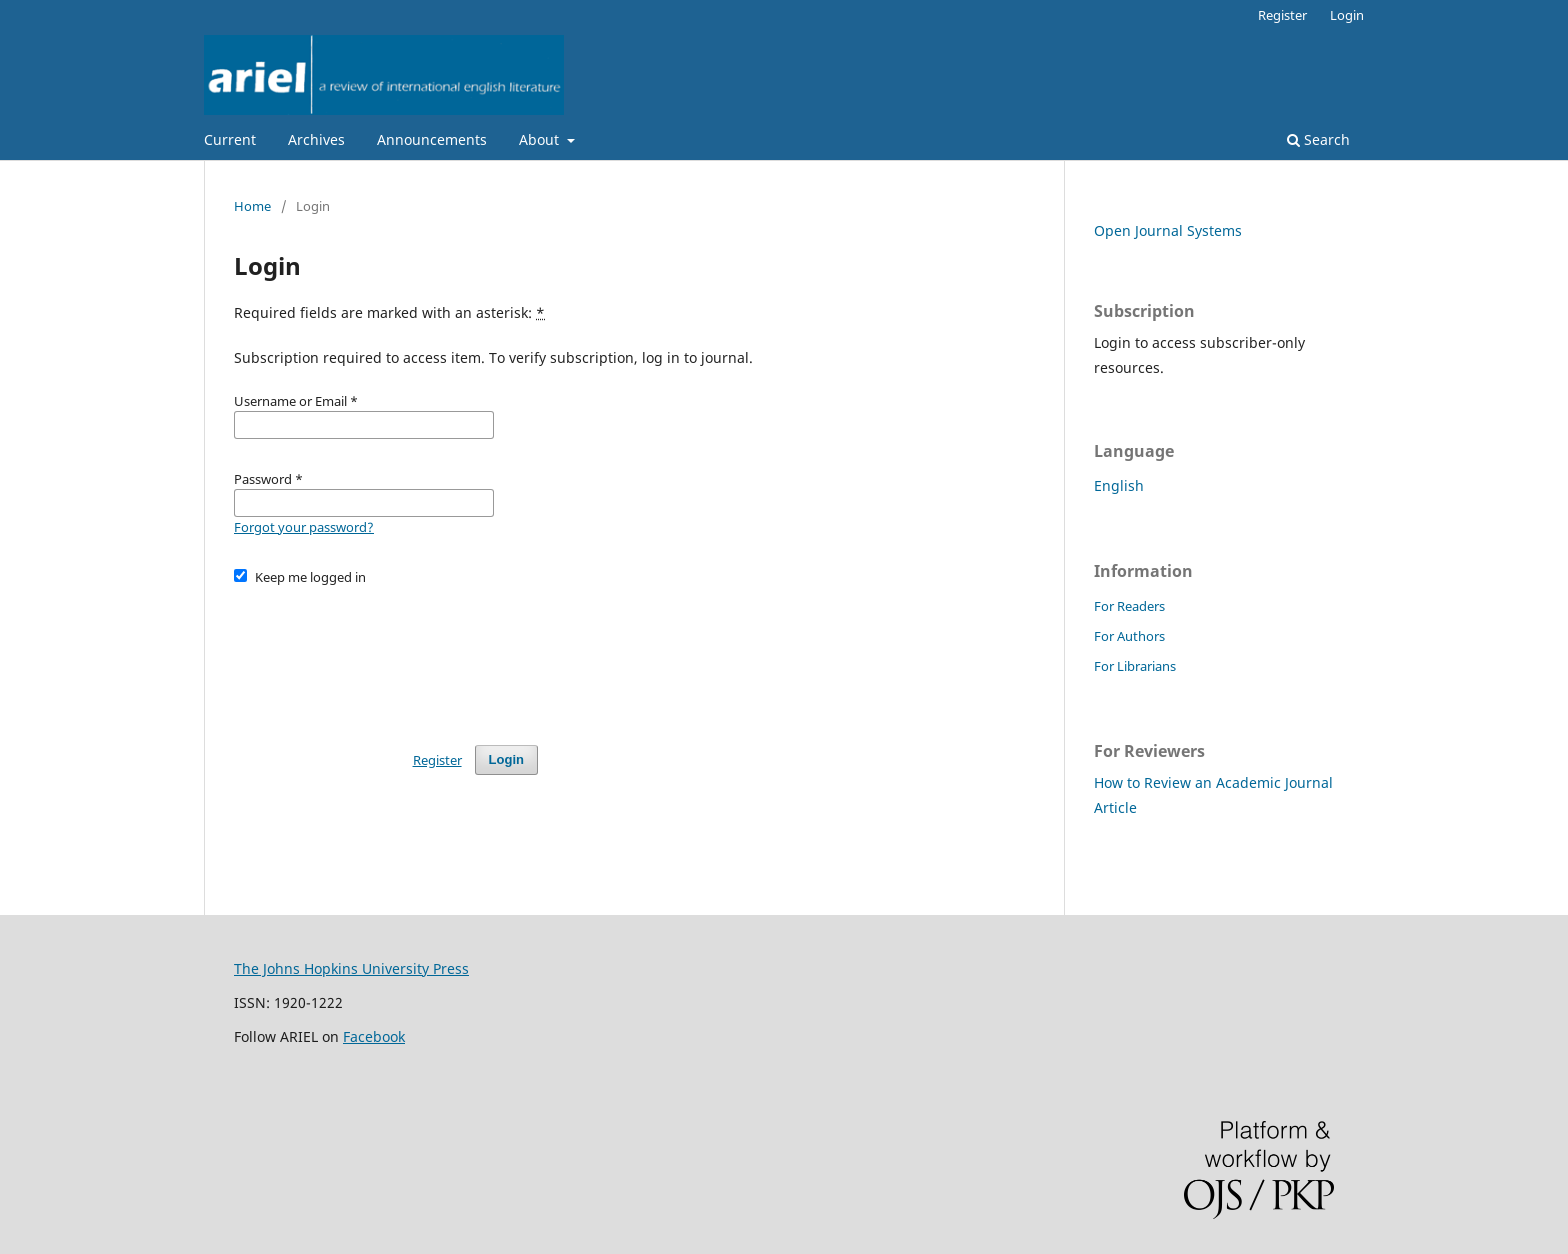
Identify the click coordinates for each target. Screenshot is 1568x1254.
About (541, 139)
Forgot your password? (304, 527)
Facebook (374, 1036)
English (1119, 485)
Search (1318, 139)
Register (1282, 15)
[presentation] (386, 656)
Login (1347, 15)
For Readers (1129, 606)
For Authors (1129, 636)
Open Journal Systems (1168, 230)
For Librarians (1135, 666)
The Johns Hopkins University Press (351, 968)
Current (230, 139)
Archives (316, 139)
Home (252, 206)
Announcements (432, 139)
